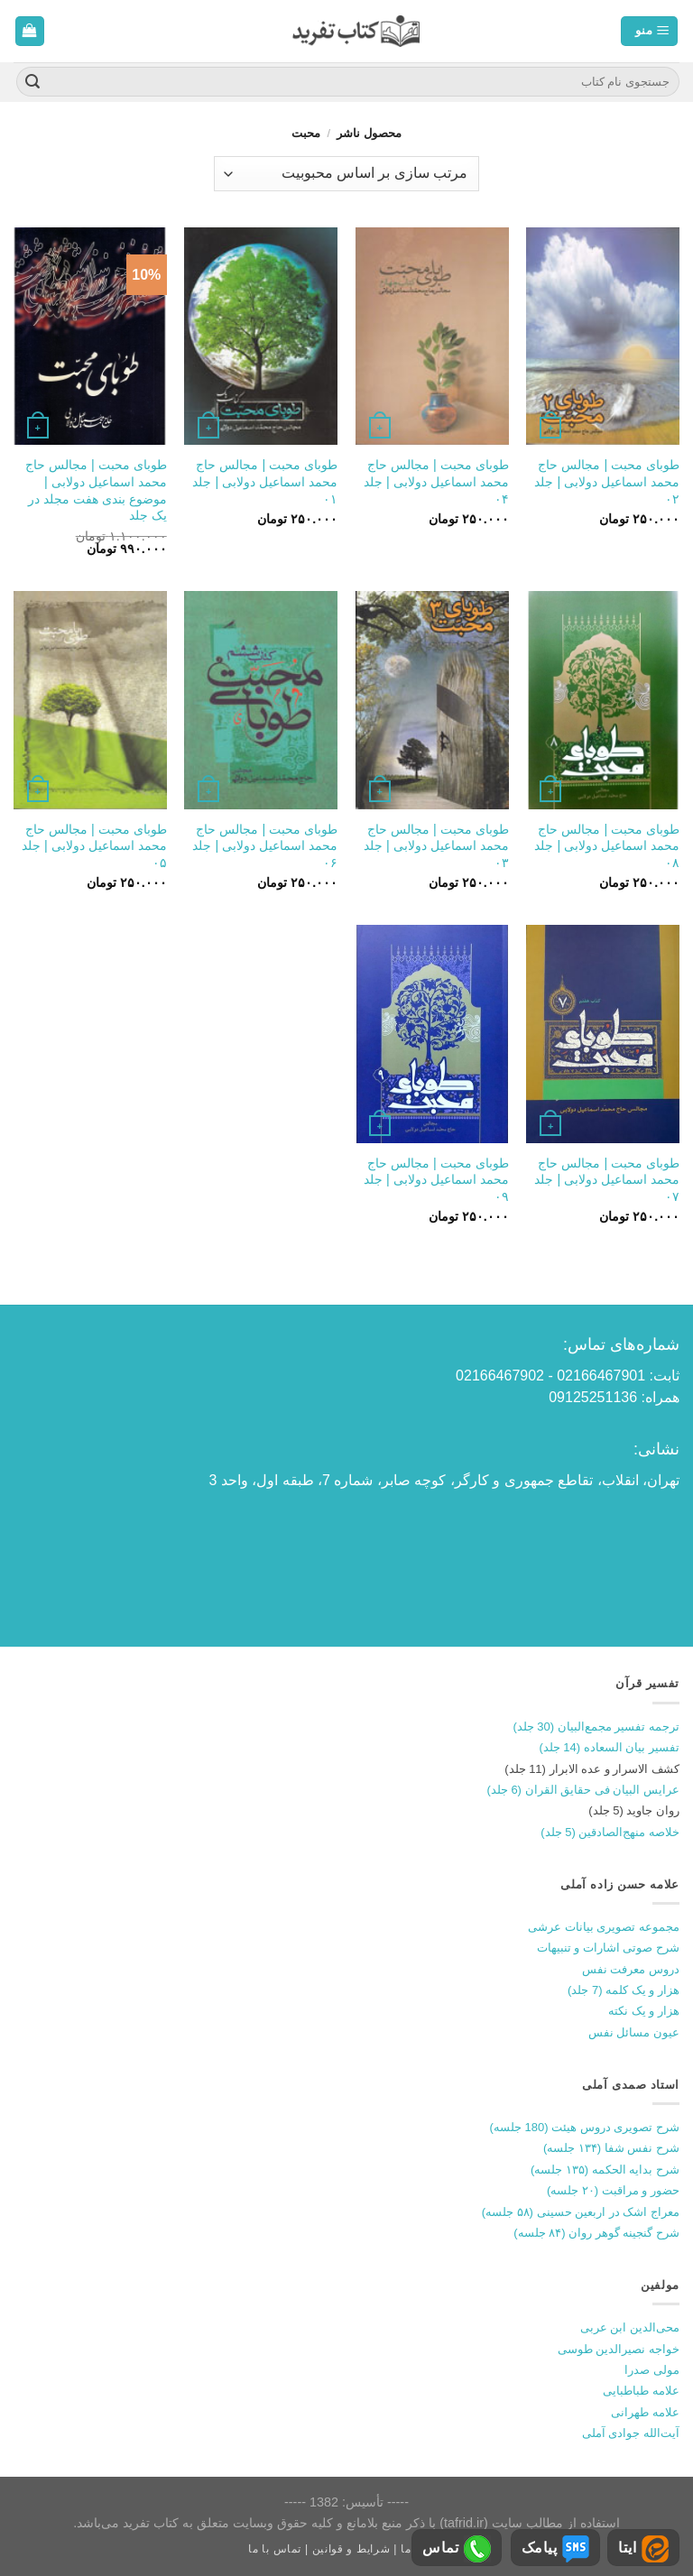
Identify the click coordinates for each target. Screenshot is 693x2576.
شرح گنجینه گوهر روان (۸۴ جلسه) (596, 2232)
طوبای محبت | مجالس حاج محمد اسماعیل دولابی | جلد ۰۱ (264, 481)
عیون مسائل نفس (633, 2032)
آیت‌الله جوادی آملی (630, 2433)
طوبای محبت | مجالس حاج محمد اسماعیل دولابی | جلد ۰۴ (436, 481)
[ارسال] (32, 82)
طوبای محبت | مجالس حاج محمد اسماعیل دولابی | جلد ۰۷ (606, 1180)
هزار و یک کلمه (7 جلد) (623, 1990)
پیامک (555, 2548)
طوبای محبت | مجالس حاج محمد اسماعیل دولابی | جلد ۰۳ (436, 846)
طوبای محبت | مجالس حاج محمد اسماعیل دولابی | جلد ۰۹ (436, 1180)
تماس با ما (274, 2549)
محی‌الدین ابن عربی (629, 2327)
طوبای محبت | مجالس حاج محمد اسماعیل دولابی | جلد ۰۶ (264, 846)
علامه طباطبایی (641, 2390)
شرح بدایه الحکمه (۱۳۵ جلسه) (605, 2169)
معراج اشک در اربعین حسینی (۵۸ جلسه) (580, 2212)
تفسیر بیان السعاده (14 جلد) (609, 1747)
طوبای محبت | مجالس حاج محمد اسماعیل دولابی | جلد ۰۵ (94, 846)
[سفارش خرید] (346, 173)
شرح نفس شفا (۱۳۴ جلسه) (611, 2148)
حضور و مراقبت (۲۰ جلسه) (613, 2190)
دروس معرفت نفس (630, 1969)
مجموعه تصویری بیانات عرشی (603, 1927)
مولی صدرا (651, 2370)
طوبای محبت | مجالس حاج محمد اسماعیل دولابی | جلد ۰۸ (606, 846)
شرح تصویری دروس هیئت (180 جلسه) (584, 2127)
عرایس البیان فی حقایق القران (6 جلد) (582, 1789)
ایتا (643, 2548)
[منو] (649, 31)
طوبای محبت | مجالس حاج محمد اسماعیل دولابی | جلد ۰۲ (606, 481)
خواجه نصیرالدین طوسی (618, 2349)
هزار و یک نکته (643, 2010)
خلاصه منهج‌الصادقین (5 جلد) (610, 1832)
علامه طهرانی (645, 2412)
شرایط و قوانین (351, 2549)
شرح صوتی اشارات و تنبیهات (608, 1947)
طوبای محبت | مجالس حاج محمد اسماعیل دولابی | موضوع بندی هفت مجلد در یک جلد (96, 489)
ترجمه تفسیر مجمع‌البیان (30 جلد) (596, 1726)
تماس (456, 2548)
